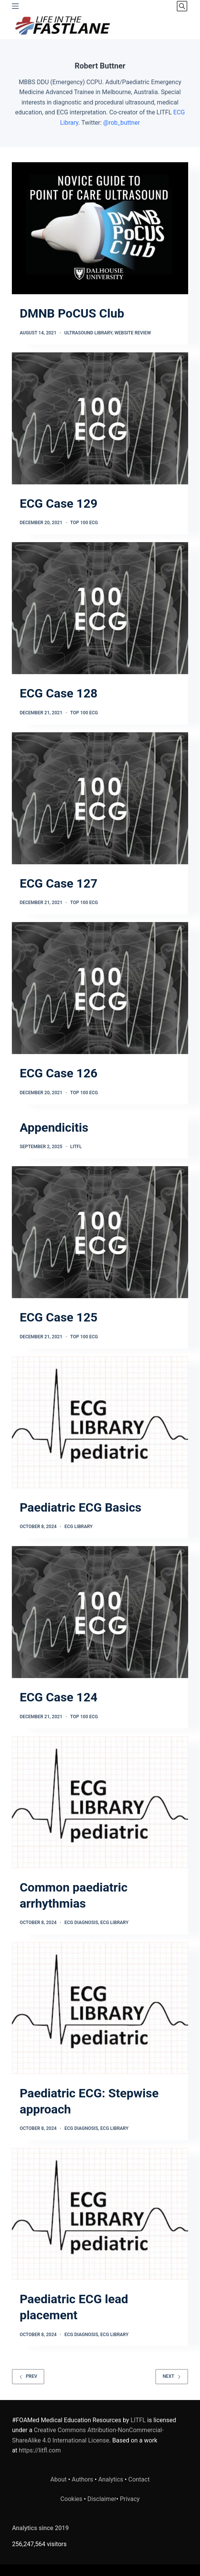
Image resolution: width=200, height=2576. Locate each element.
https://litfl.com (40, 2450)
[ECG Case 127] (100, 798)
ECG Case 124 (59, 1697)
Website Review (132, 333)
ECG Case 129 (59, 503)
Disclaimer (102, 2499)
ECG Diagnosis (81, 1922)
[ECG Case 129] (100, 418)
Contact (139, 2479)
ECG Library (78, 1526)
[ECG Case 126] (100, 988)
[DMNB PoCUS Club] (100, 228)
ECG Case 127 (59, 883)
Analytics (110, 2479)
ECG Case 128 (59, 693)
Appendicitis (54, 1127)
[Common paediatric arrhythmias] (100, 1802)
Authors (82, 2479)
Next (171, 2376)
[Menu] (15, 6)
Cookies (72, 2499)
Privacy (130, 2499)
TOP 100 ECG (84, 522)
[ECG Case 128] (100, 608)
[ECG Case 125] (100, 1232)
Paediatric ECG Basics (80, 1507)
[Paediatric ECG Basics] (100, 1422)
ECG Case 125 (59, 1317)
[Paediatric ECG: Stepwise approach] (100, 2008)
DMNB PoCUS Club (72, 313)
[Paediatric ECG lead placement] (100, 2214)
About (58, 2479)
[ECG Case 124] (100, 1612)
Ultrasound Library (88, 333)
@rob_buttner (121, 122)
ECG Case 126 (59, 1073)
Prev (28, 2376)
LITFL (75, 1146)
